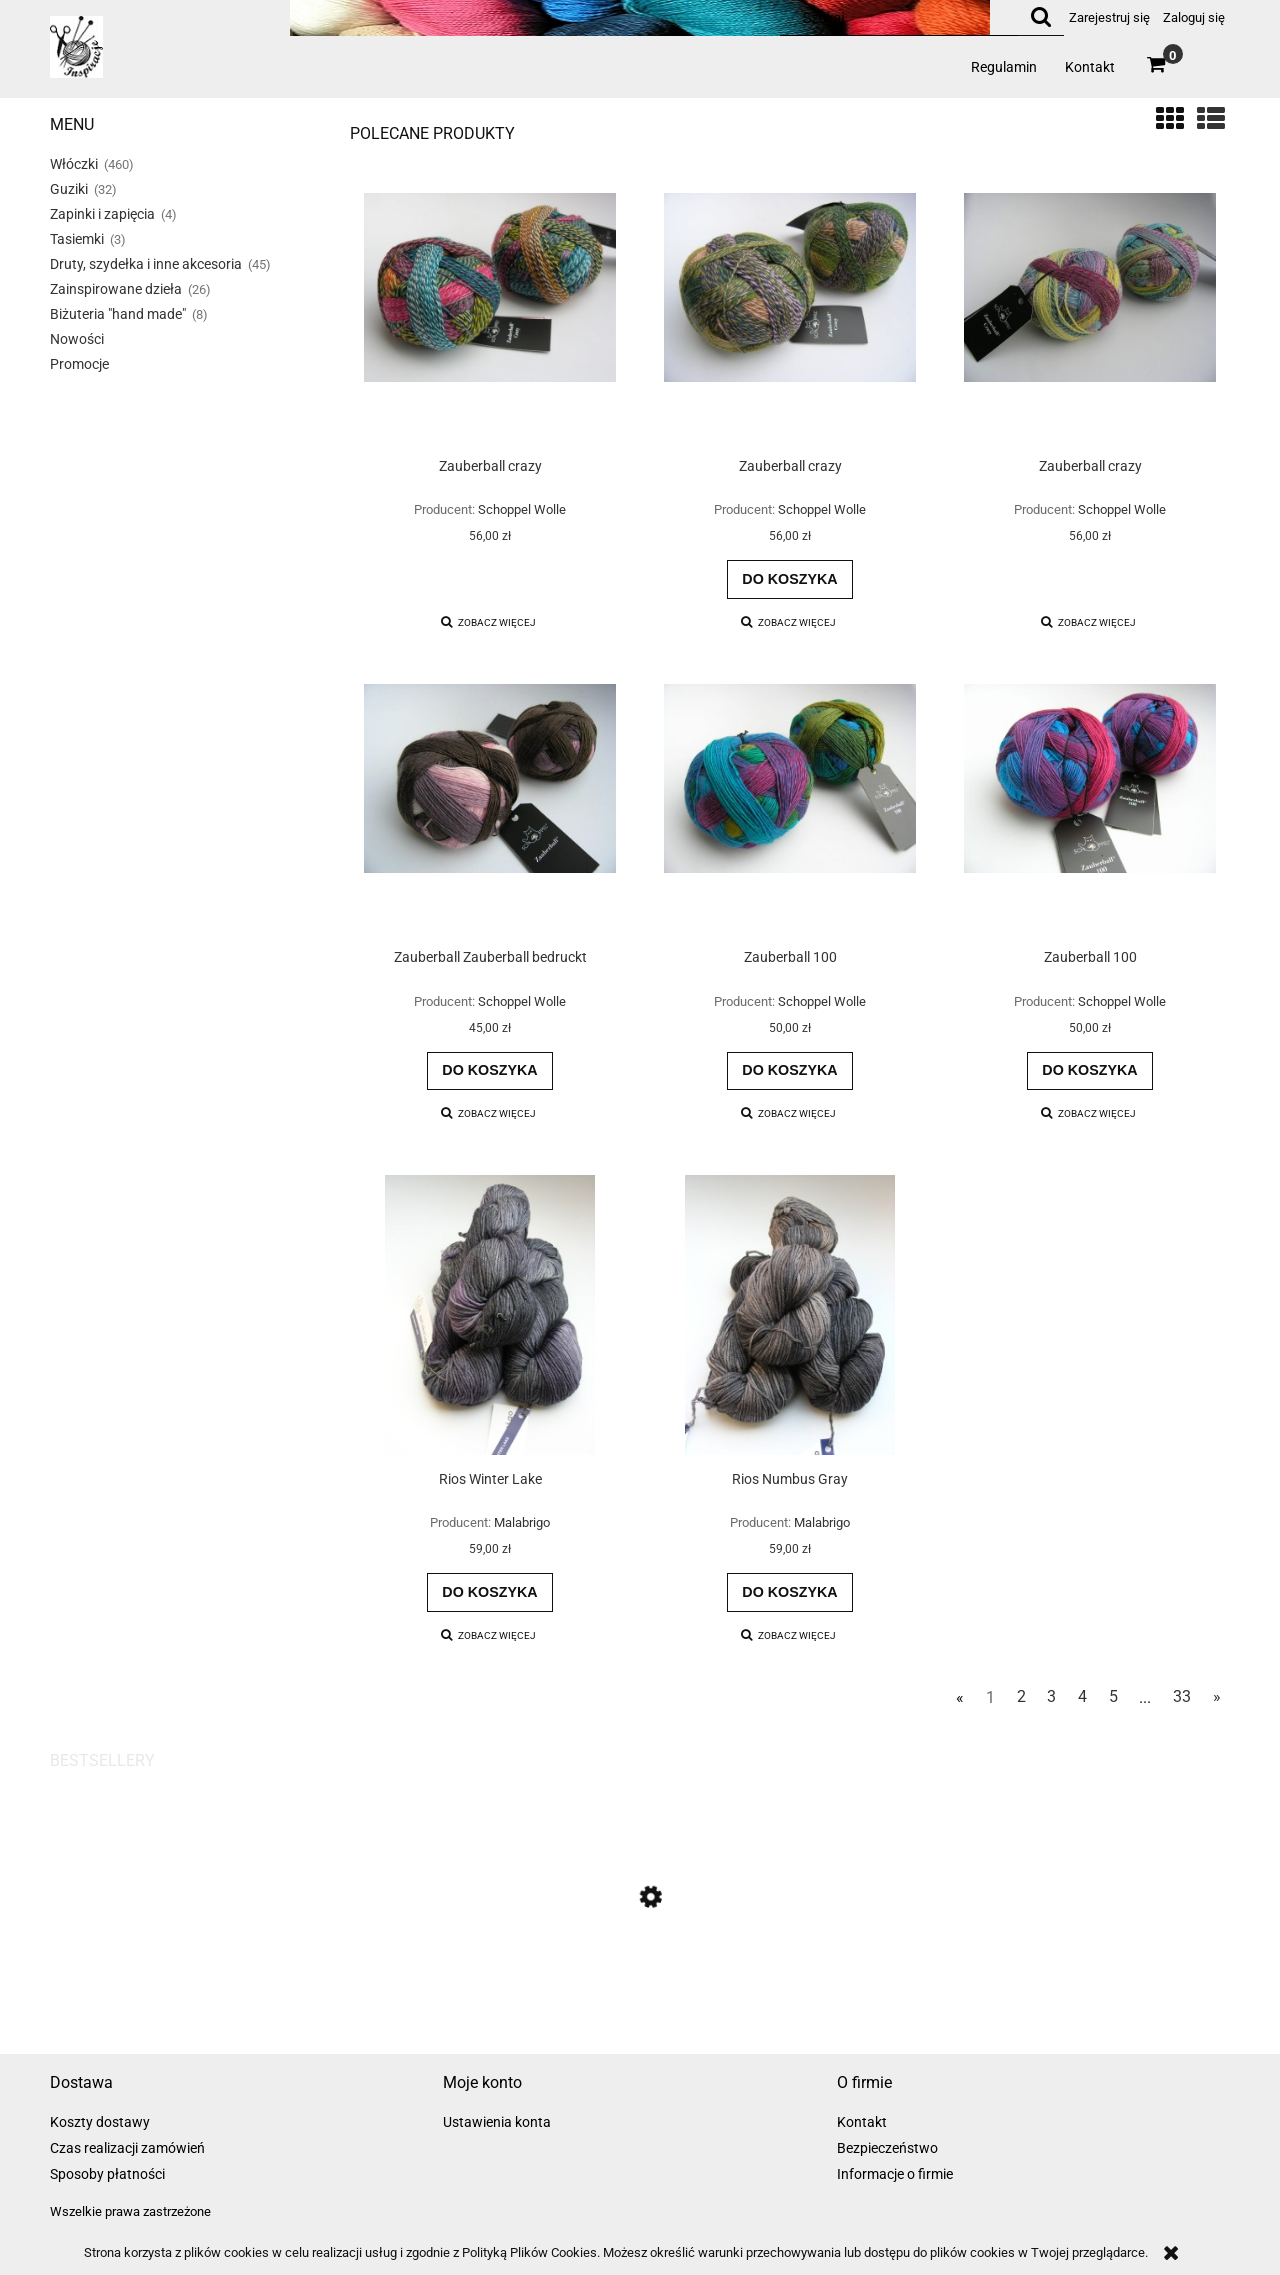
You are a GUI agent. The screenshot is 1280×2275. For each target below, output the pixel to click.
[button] (489, 622)
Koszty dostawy (100, 2122)
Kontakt (862, 2122)
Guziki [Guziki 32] (69, 189)
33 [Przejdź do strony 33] (1182, 1697)
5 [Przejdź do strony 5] (1113, 1697)
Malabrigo (522, 1522)
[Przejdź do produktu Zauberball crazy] (490, 318)
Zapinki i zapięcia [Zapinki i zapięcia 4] (102, 214)
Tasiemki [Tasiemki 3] (77, 239)
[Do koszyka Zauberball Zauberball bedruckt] (490, 1071)
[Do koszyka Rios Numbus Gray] (790, 1592)
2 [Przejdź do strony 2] (1021, 1697)
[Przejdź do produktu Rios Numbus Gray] (790, 1315)
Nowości (77, 339)
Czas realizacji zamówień (127, 2148)
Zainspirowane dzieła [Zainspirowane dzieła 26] (116, 289)
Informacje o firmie (895, 2174)
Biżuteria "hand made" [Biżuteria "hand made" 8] (118, 314)
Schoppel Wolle (522, 509)
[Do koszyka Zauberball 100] (790, 1071)
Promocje (79, 364)
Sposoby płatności (107, 2174)
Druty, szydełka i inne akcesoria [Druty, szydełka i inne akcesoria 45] (146, 264)
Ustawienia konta (497, 2122)
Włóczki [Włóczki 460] (74, 164)
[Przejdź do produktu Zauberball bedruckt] (640, 1991)
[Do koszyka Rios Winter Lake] (490, 1592)
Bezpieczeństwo (887, 2148)
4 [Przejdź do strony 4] (1082, 1697)
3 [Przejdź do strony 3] (1051, 1697)
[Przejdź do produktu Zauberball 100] (790, 809)
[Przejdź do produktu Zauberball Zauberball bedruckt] (490, 809)
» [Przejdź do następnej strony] (1217, 1697)
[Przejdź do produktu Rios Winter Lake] (490, 1315)
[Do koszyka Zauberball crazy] (790, 579)
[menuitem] (1003, 67)
